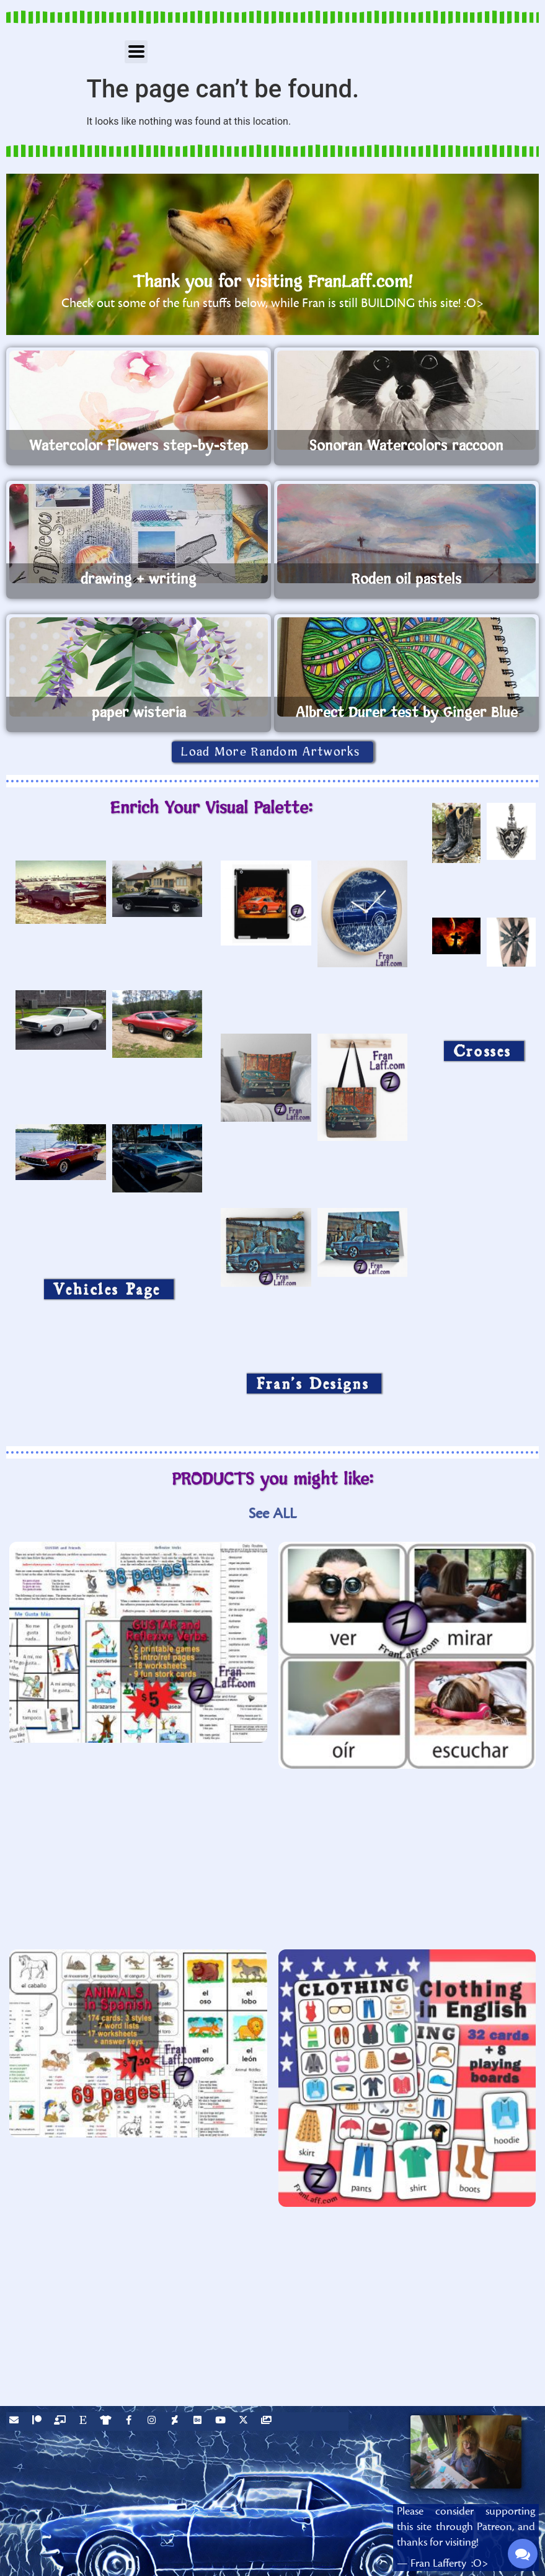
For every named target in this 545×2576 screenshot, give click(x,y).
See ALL (272, 1513)
